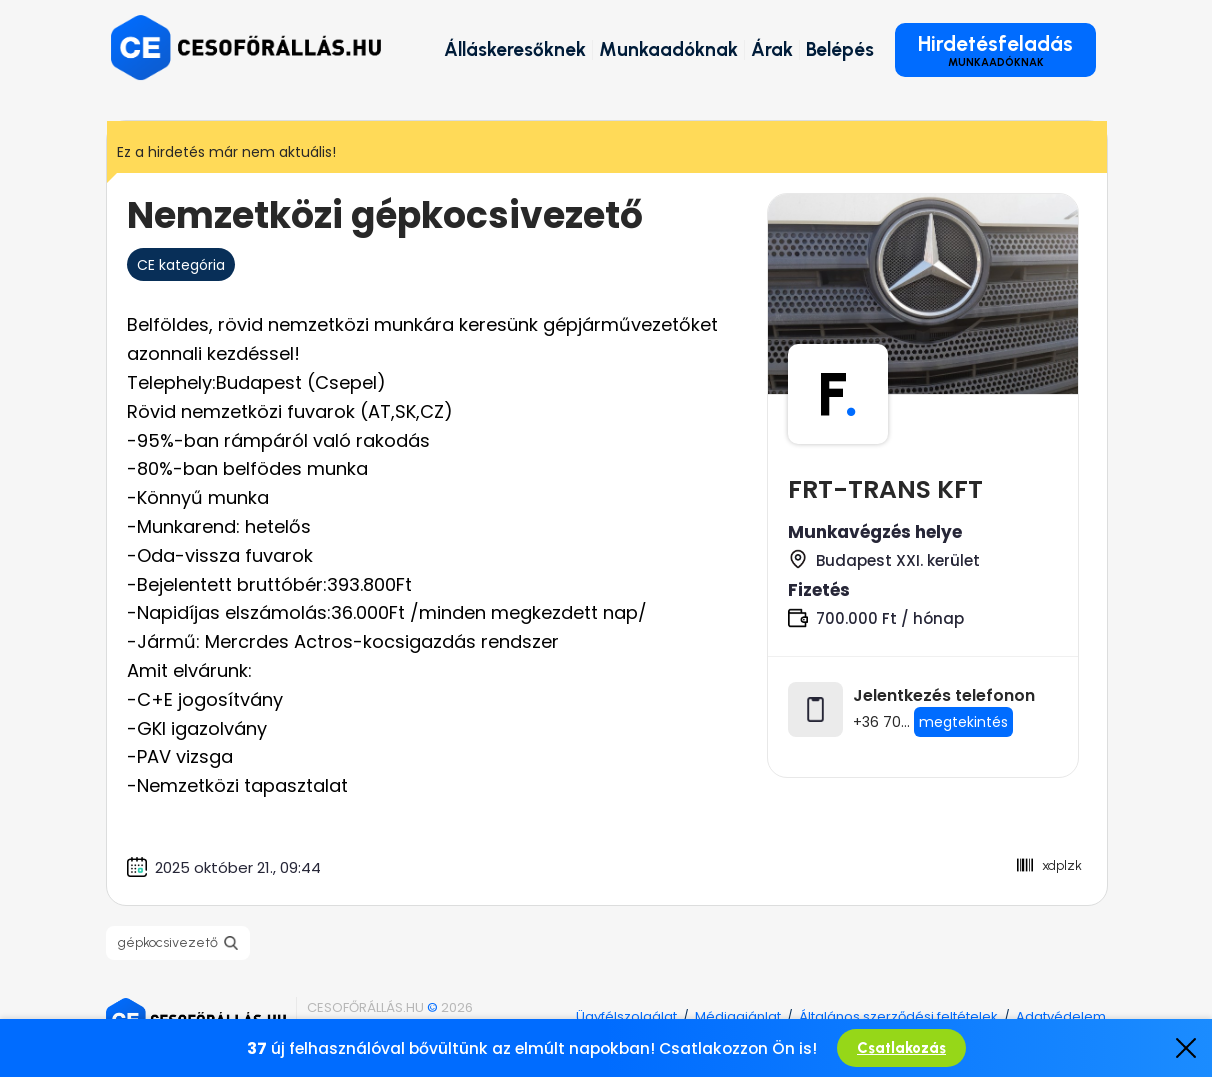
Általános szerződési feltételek (898, 1016)
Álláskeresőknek (515, 49)
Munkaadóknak (668, 49)
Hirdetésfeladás (995, 50)
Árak (772, 49)
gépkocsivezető (168, 942)
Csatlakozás (901, 1048)
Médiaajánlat (738, 1016)
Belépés (840, 49)
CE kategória (181, 265)
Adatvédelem (1061, 1016)
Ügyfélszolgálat (626, 1016)
